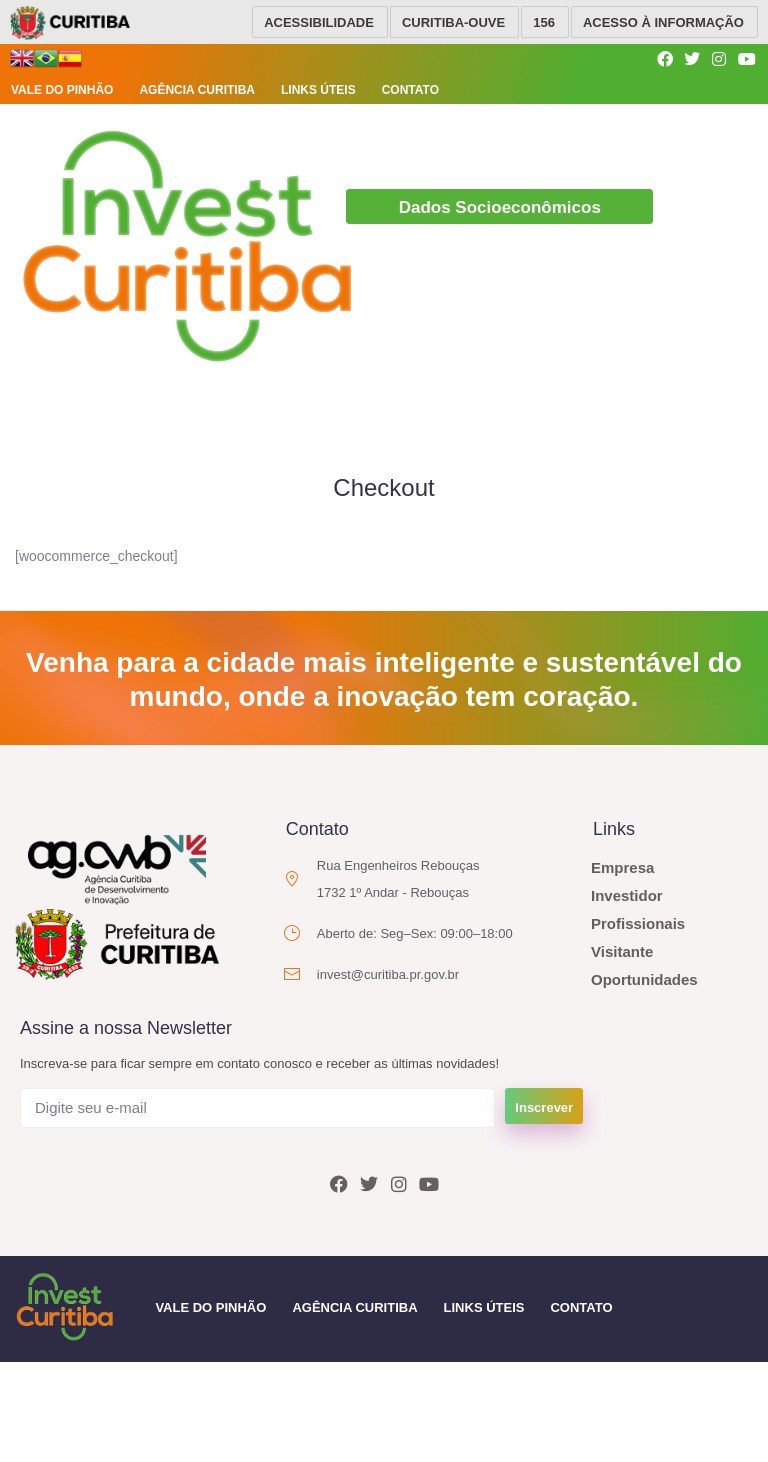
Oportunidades (644, 977)
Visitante (622, 949)
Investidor (627, 893)
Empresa (622, 865)
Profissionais (638, 921)
